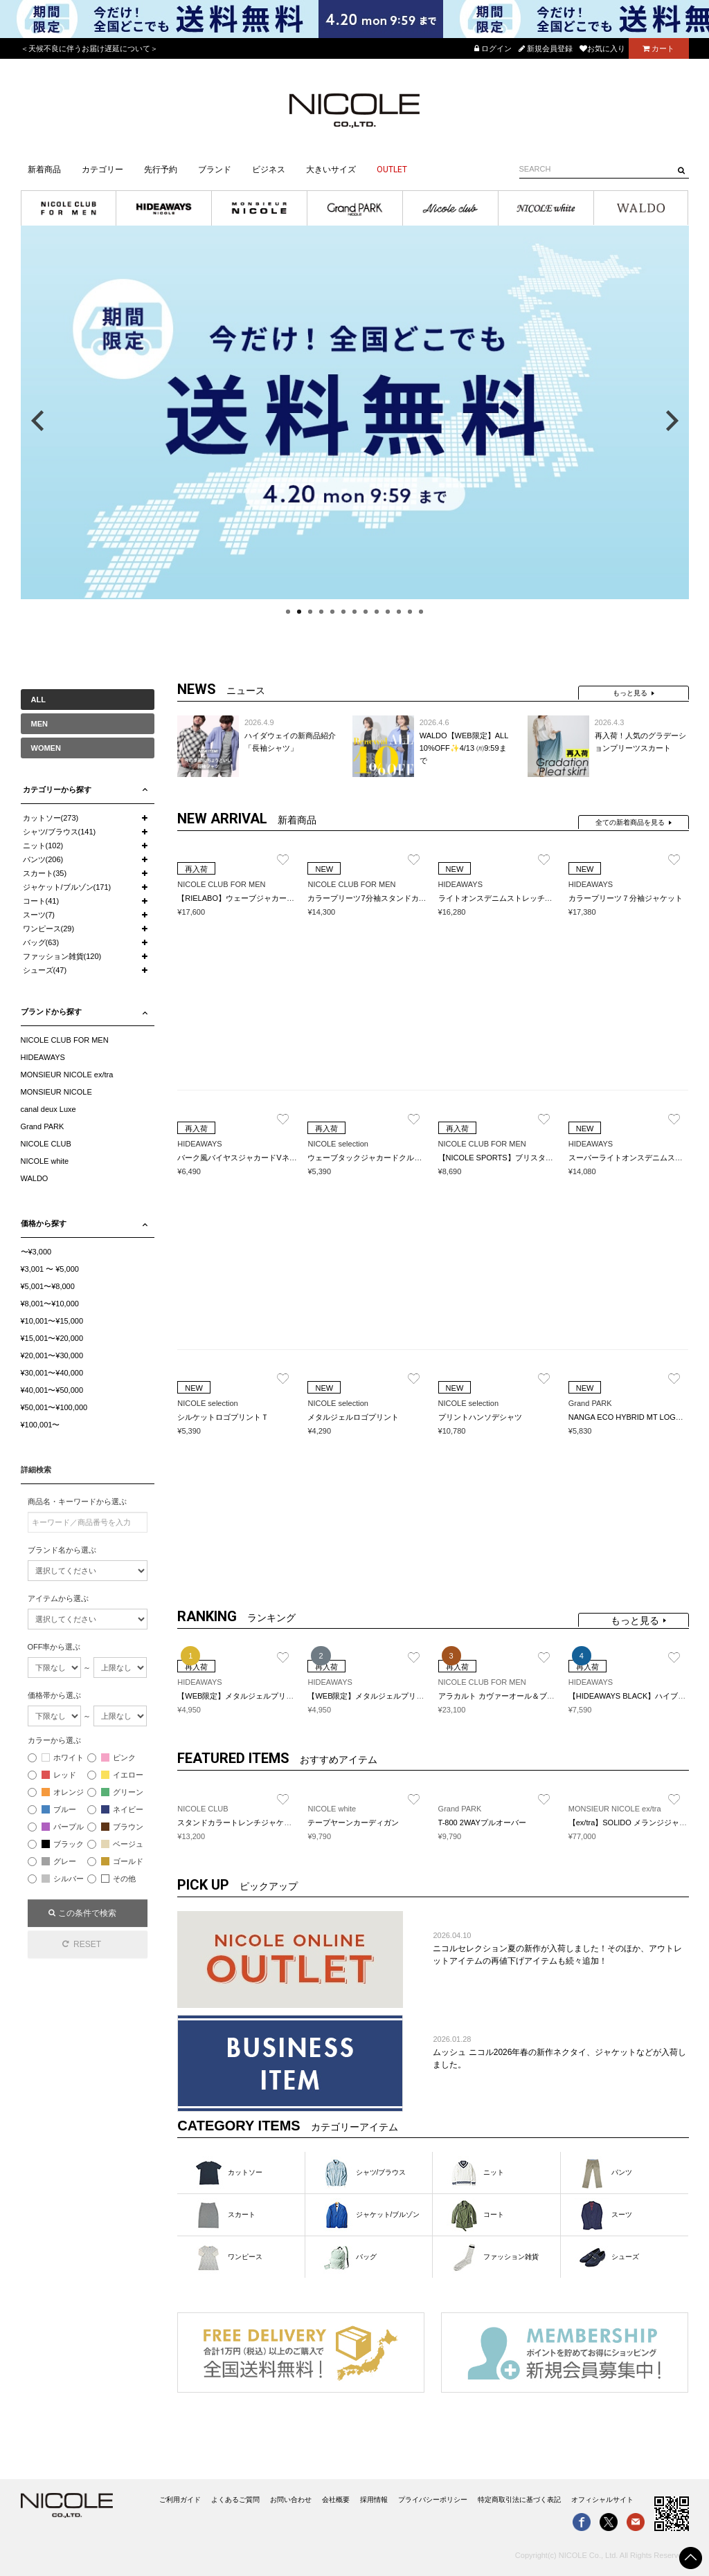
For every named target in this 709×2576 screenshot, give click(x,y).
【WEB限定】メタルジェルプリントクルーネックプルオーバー (415, 1696)
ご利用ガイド (180, 2499)
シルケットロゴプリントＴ (223, 1417)
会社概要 (336, 2499)
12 (410, 612)
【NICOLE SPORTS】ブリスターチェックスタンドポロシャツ (545, 1157)
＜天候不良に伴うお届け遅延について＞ (89, 48)
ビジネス (268, 169)
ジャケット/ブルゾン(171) (67, 887)
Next (672, 420)
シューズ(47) (45, 970)
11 (399, 612)
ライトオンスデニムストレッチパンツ (503, 898)
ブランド (214, 169)
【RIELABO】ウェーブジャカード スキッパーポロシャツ (275, 898)
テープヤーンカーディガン (353, 1822)
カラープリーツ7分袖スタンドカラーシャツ (381, 898)
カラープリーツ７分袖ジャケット (625, 898)
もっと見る (630, 693)
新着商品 (44, 169)
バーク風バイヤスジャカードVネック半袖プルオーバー (271, 1157)
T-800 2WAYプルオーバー (482, 1822)
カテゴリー (102, 169)
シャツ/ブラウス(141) (59, 832)
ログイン (493, 48)
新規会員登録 (546, 48)
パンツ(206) (43, 859)
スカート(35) (45, 873)
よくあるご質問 (235, 2499)
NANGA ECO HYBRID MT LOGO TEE (633, 1417)
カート (658, 48)
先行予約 (160, 169)
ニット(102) (43, 845)
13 (421, 612)
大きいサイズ (331, 169)
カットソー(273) (51, 818)
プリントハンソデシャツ (480, 1417)
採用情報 (374, 2499)
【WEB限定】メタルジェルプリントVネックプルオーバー (276, 1696)
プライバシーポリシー (432, 2499)
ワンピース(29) (49, 928)
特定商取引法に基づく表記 (519, 2499)
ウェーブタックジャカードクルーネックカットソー (395, 1157)
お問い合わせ (291, 2499)
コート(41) (41, 901)
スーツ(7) (39, 915)
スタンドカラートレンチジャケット (238, 1822)
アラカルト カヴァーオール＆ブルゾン (504, 1696)
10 (388, 612)
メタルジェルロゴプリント (353, 1417)
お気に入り (602, 48)
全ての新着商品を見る (630, 822)
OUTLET (392, 169)
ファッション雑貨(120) (62, 956)
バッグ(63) (41, 942)
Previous (37, 420)
